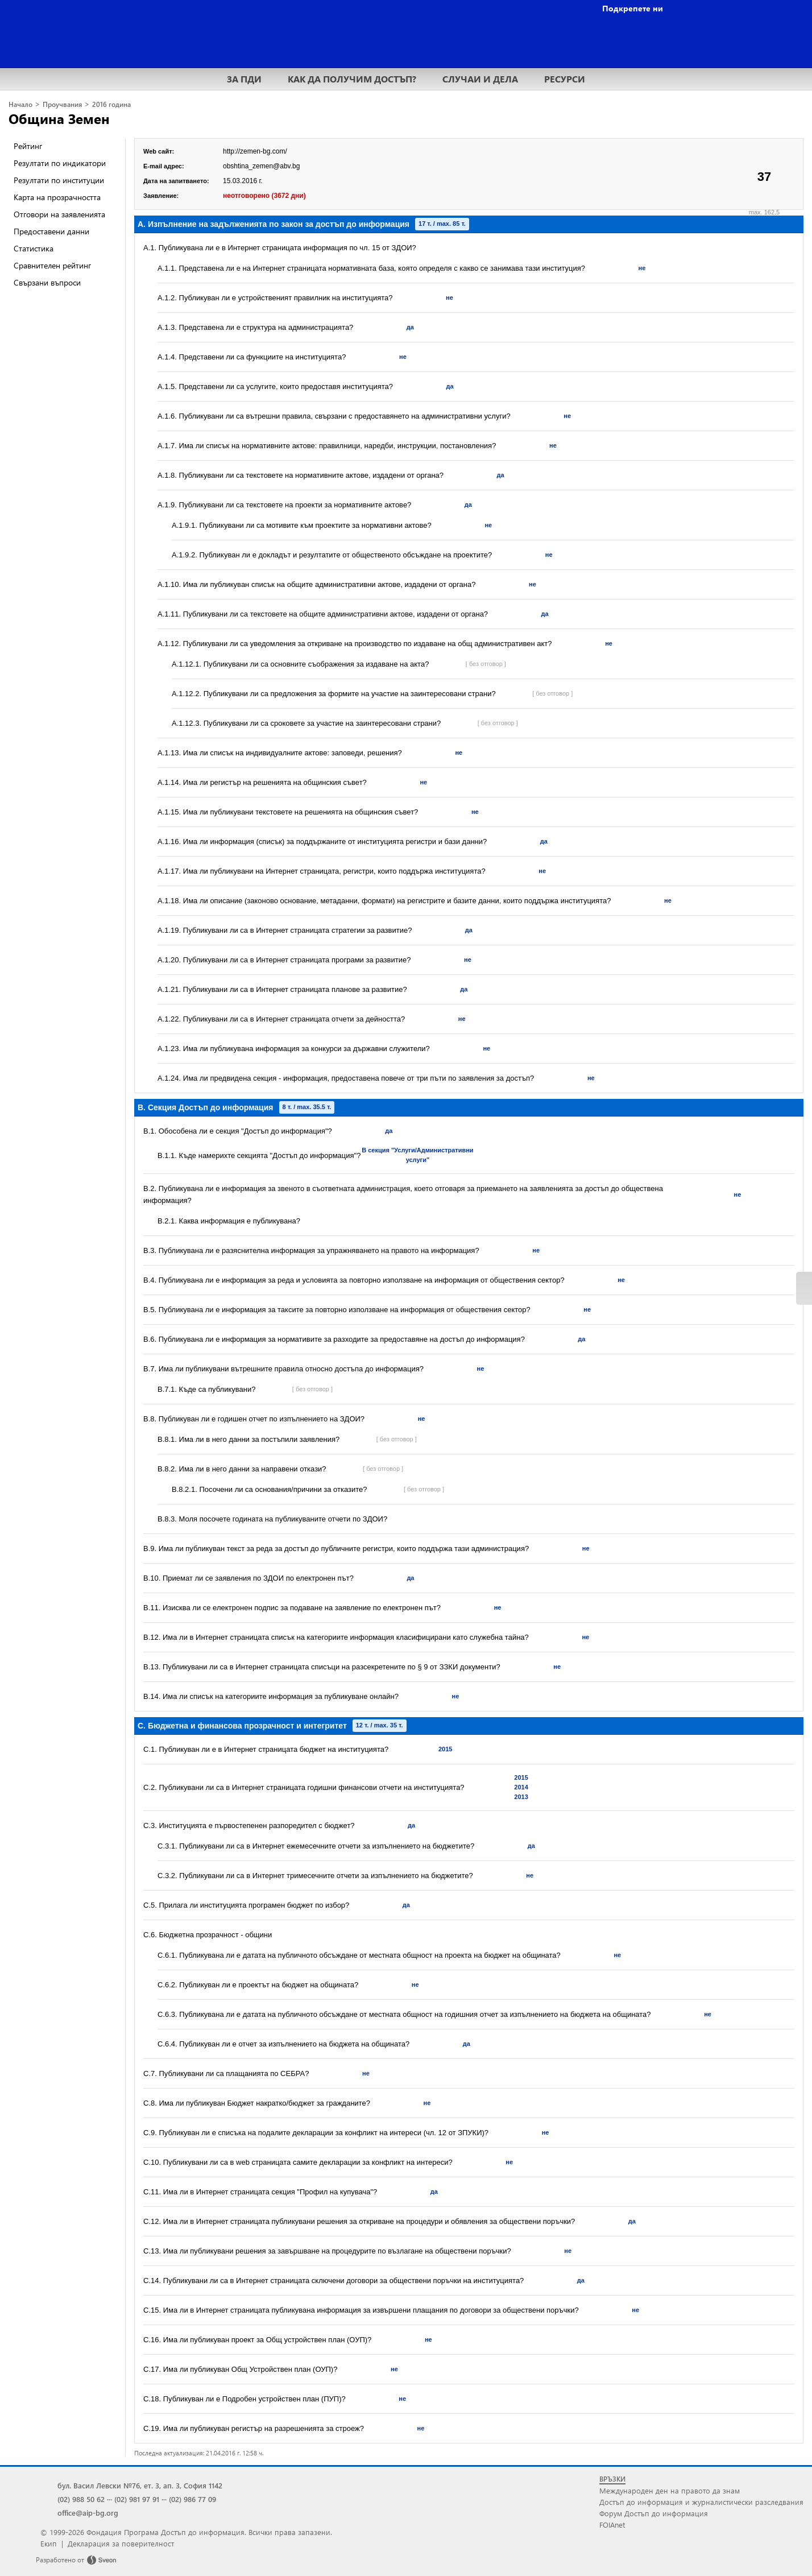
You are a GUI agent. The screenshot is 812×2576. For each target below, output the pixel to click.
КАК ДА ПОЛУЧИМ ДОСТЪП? (352, 79)
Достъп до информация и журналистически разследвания (701, 2502)
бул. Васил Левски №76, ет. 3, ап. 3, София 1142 (139, 2485)
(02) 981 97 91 (136, 2499)
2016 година (111, 104)
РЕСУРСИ (564, 79)
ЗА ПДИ (244, 79)
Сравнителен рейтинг (52, 265)
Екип (48, 2543)
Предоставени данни (51, 231)
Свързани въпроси (47, 282)
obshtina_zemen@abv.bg (261, 166)
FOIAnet (612, 2524)
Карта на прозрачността (57, 197)
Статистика (33, 248)
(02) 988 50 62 (81, 2499)
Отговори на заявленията (59, 214)
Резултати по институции (59, 180)
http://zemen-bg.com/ (255, 151)
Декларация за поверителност (121, 2543)
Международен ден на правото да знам (669, 2490)
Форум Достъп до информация (653, 2513)
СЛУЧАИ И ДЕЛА (480, 79)
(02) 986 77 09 (192, 2499)
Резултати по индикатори (60, 163)
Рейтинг (28, 145)
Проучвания (62, 104)
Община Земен (59, 118)
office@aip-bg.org (87, 2512)
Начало (20, 104)
